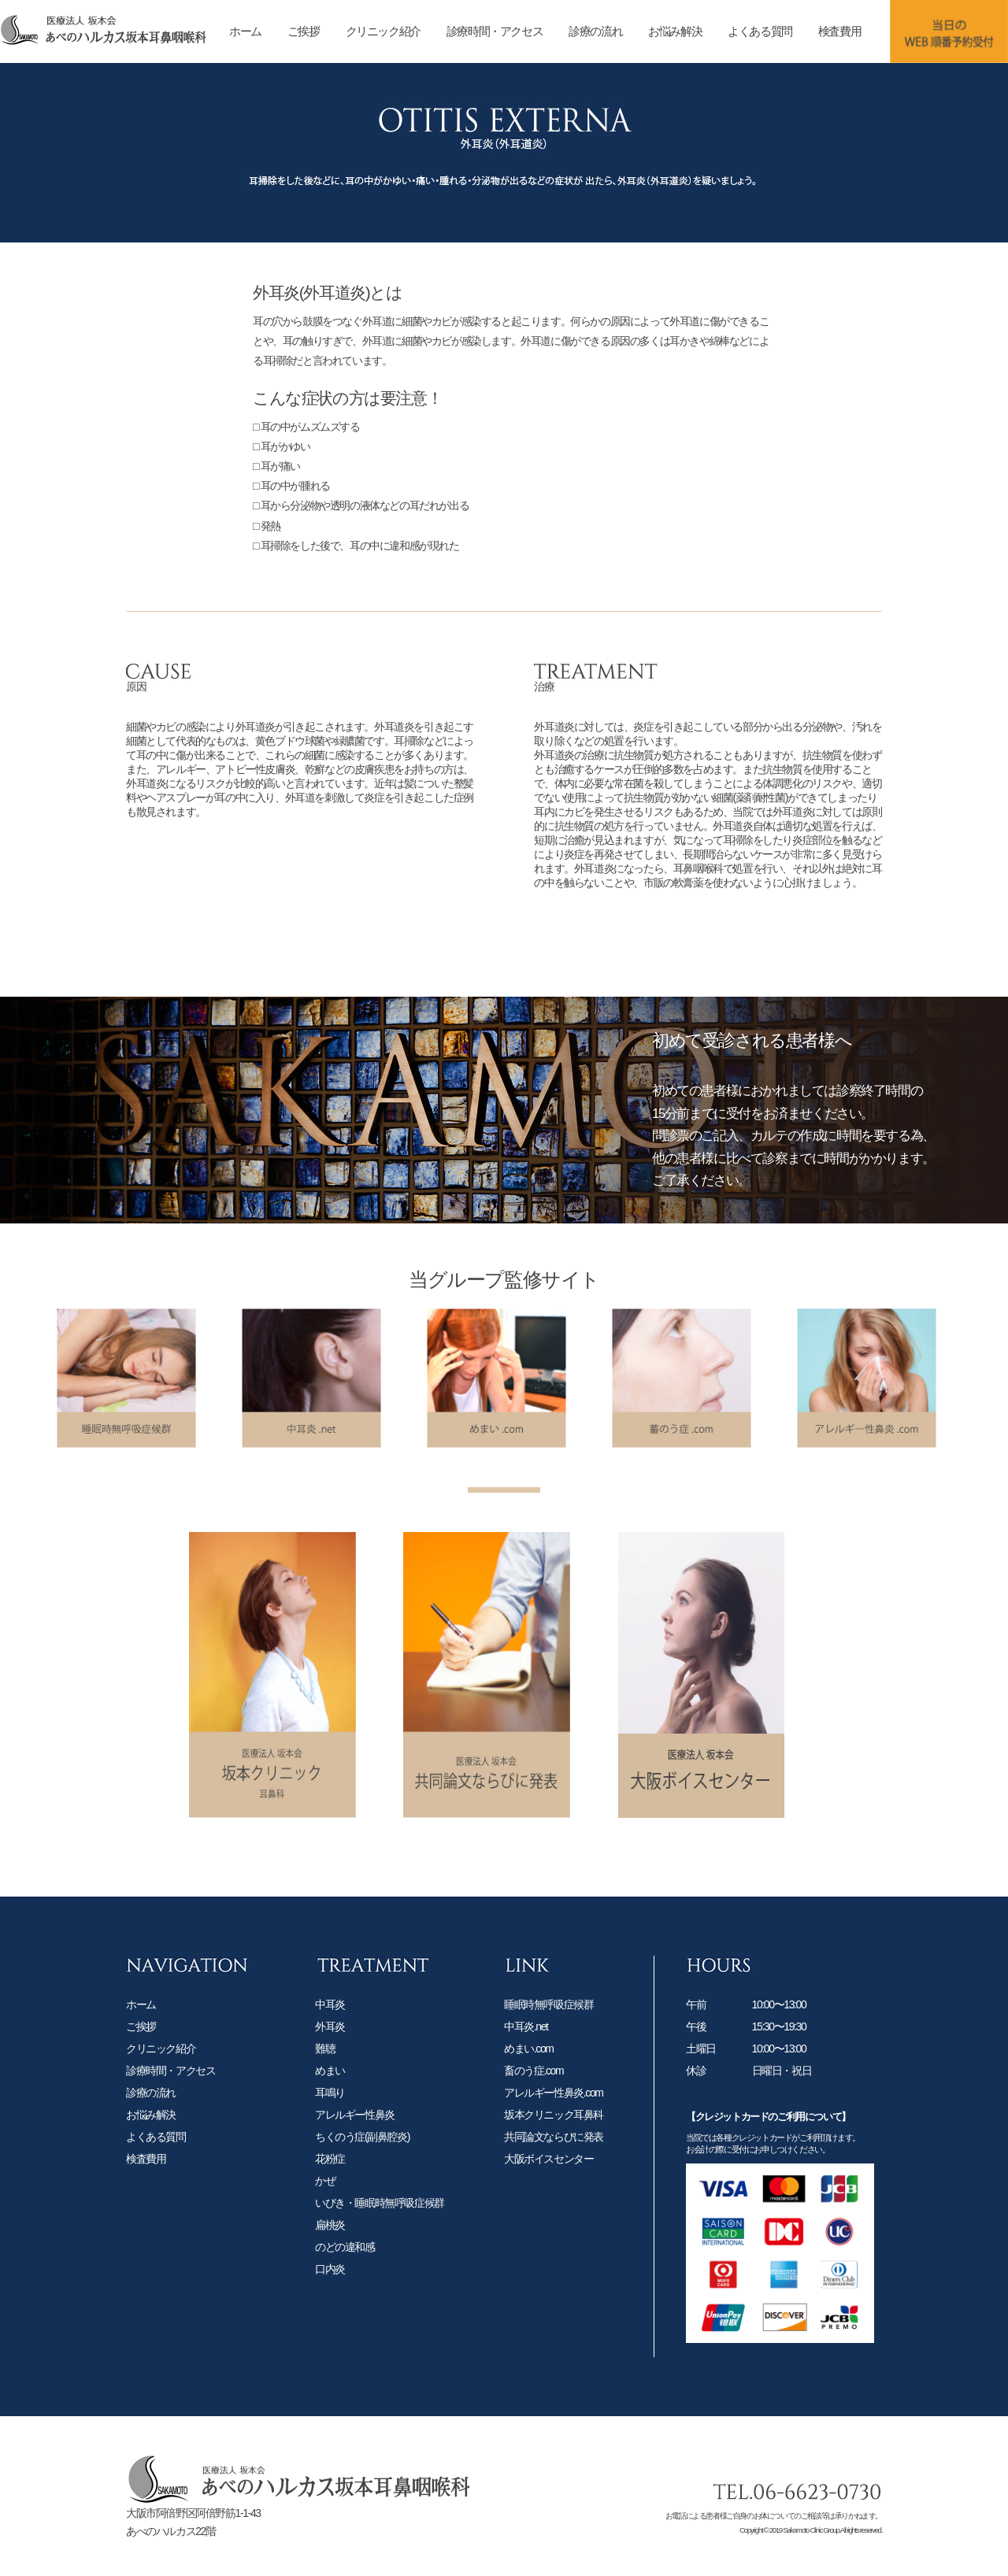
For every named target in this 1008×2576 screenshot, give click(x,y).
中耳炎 (330, 2019)
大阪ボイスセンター (548, 2173)
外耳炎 (330, 2041)
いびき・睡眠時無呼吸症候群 (379, 2217)
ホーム (245, 31)
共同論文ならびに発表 (553, 2151)
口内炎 (330, 2284)
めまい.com (529, 2063)
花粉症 (330, 2173)
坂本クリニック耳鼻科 (553, 2129)
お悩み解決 (675, 31)
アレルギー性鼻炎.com (553, 2107)
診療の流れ (595, 31)
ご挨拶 (303, 31)
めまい (330, 2085)
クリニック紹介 (383, 31)
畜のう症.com (533, 2085)
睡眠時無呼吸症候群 (548, 2019)
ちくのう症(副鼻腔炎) (362, 2151)
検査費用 (839, 31)
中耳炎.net (526, 2041)
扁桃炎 (330, 2240)
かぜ (325, 2195)
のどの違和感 (345, 2262)
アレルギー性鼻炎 (355, 2129)
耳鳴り (330, 2107)
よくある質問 (760, 31)
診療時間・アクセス (495, 31)
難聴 (325, 2063)
